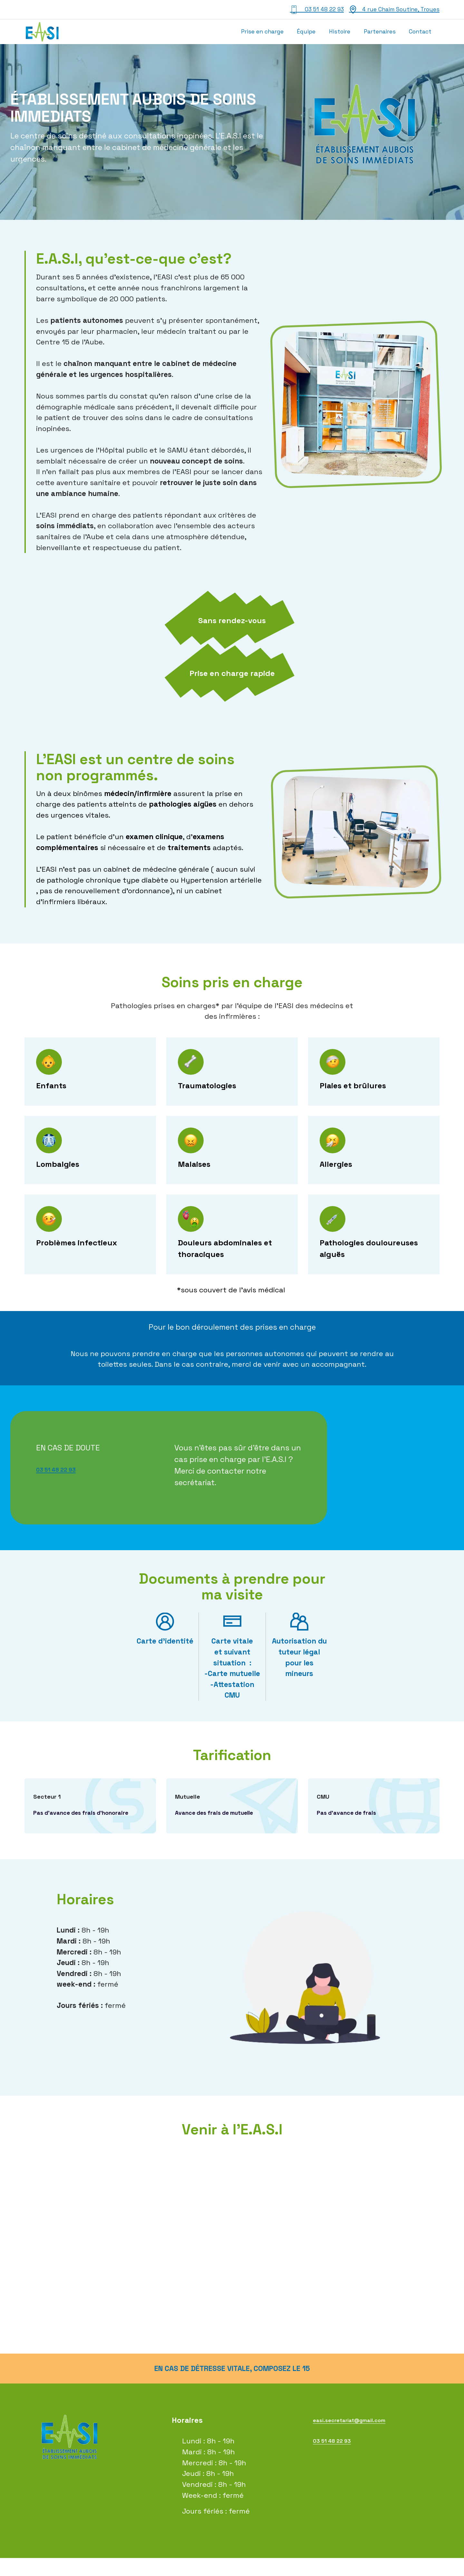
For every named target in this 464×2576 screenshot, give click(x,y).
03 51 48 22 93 (317, 9)
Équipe (306, 31)
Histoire (339, 31)
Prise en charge (262, 31)
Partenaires (380, 31)
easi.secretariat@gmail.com (362, 2438)
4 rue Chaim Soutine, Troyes (394, 9)
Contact (420, 31)
